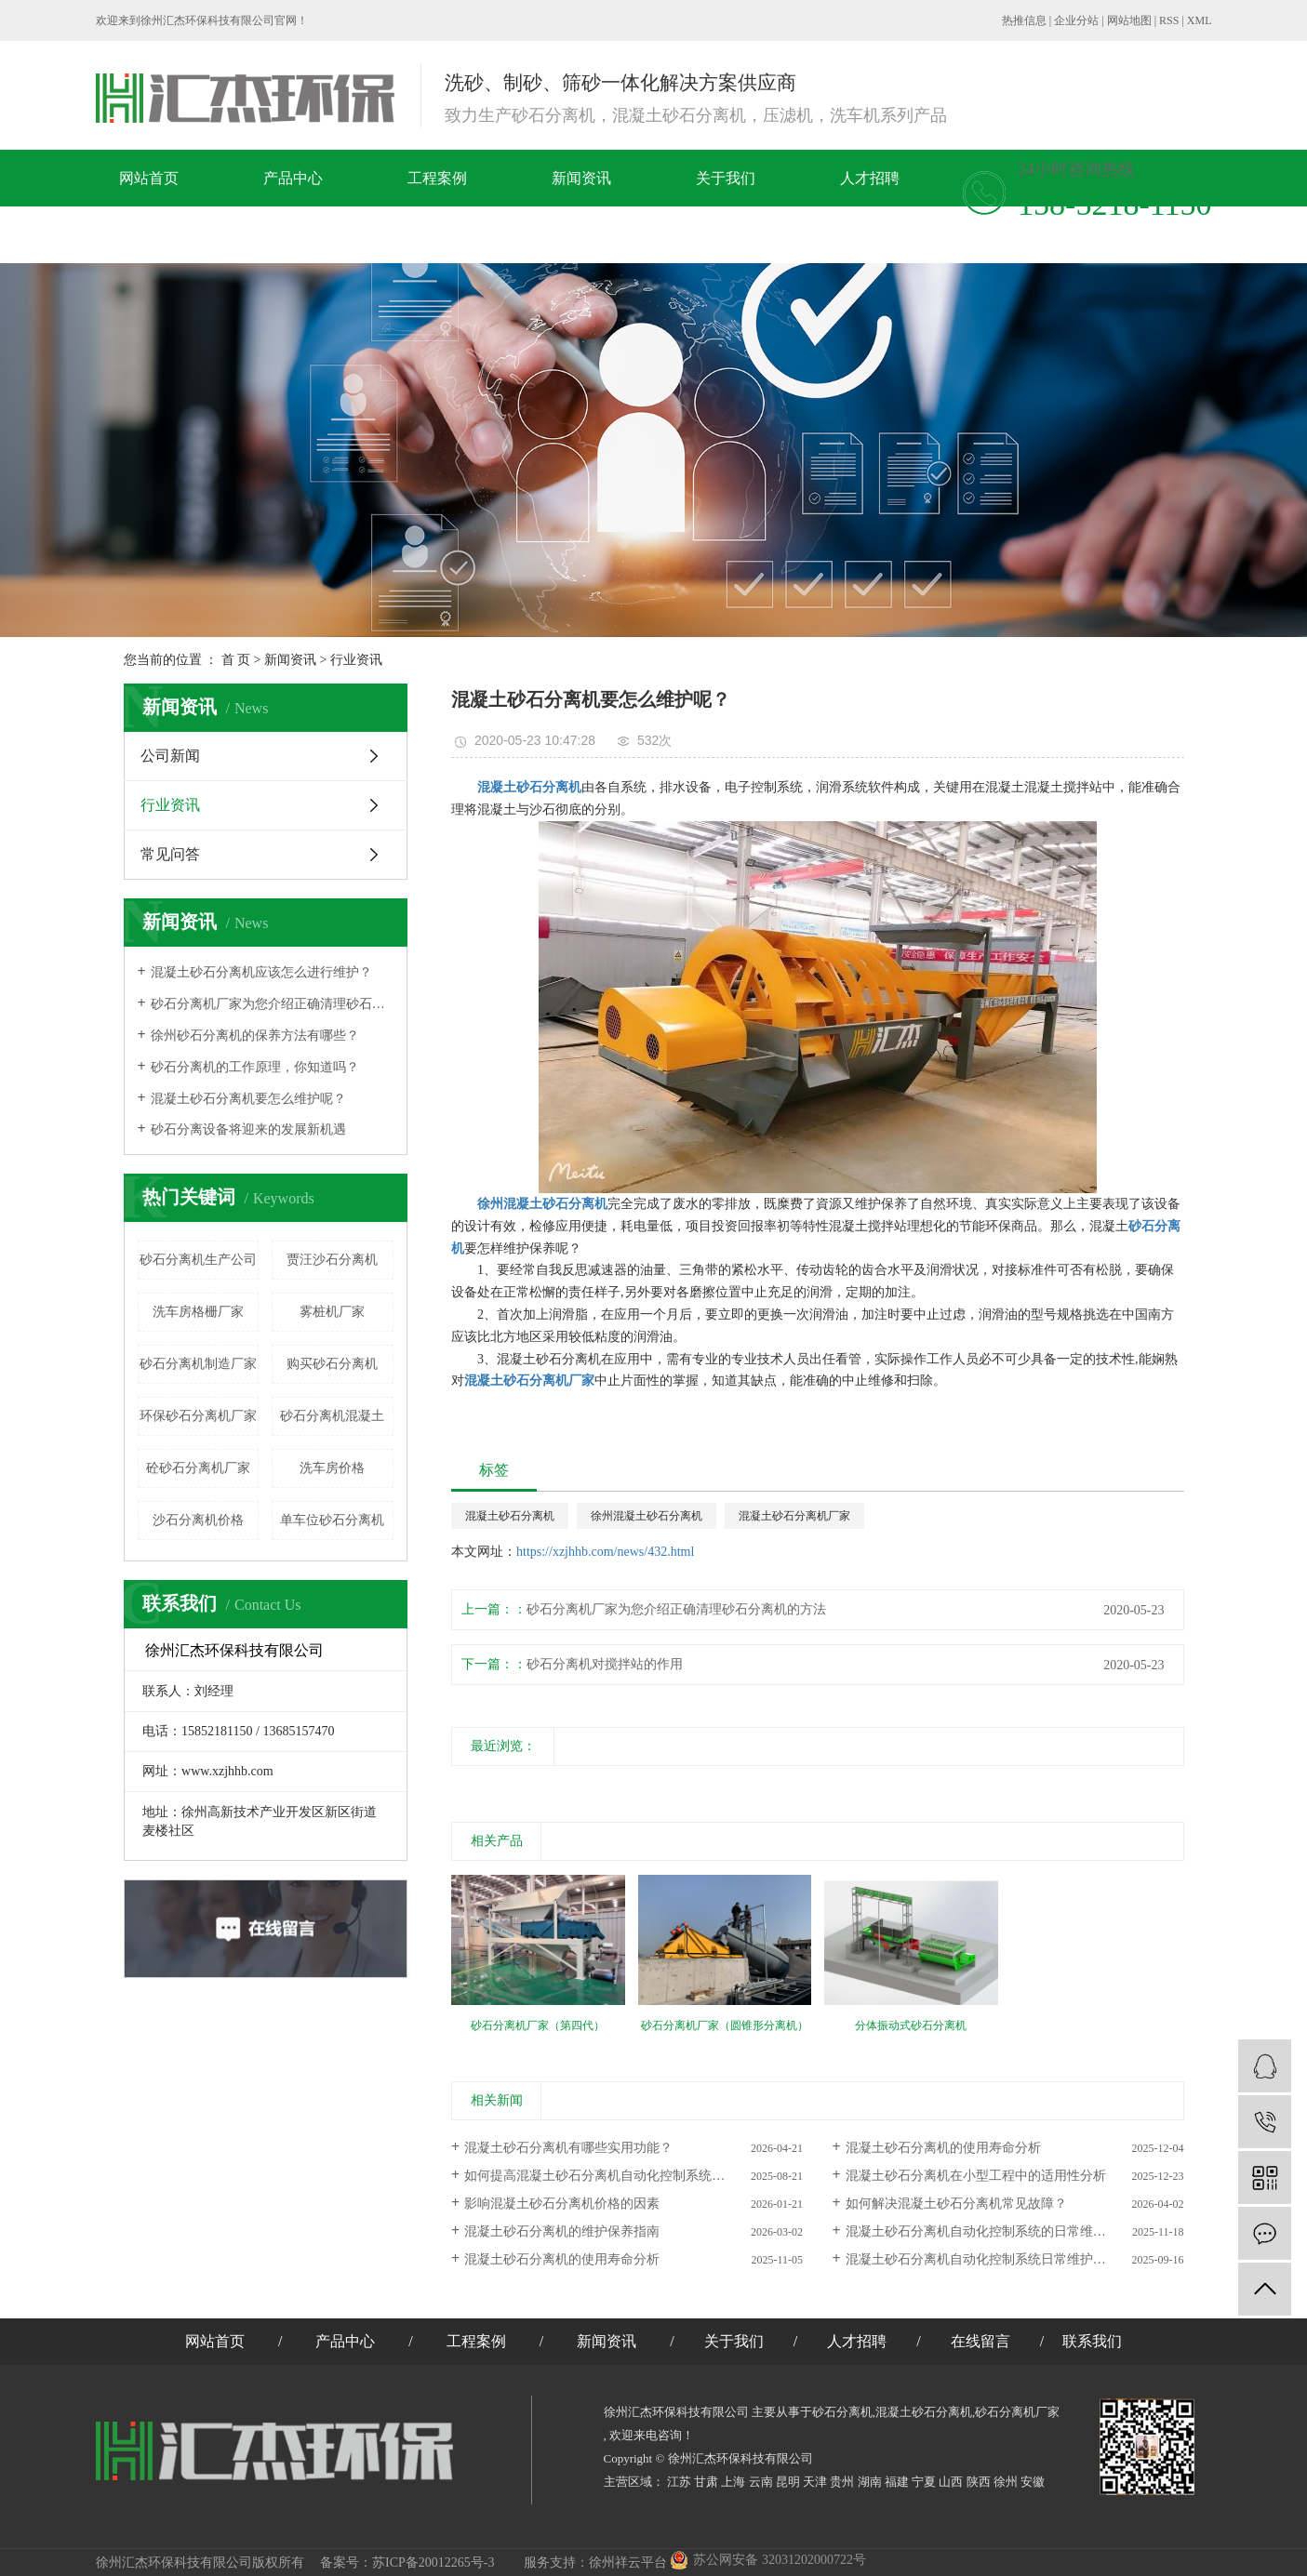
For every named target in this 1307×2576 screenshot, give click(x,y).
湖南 (870, 2482)
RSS (1169, 20)
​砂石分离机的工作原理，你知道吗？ (255, 1067)
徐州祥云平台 (628, 2562)
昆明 (788, 2482)
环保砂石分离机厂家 (198, 1416)
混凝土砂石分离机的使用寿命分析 (943, 2148)
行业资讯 (356, 660)
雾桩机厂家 (332, 1312)
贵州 (842, 2482)
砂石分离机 (842, 2412)
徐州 (1006, 2482)
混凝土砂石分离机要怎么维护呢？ (248, 1099)
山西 (951, 2482)
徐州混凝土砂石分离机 (646, 1515)
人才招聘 (870, 178)
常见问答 (170, 854)
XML (1199, 20)
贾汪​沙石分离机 (332, 1260)
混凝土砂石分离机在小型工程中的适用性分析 (976, 2176)
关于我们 (725, 178)
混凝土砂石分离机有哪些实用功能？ (568, 2148)
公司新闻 (170, 756)
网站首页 (149, 178)
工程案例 (437, 178)
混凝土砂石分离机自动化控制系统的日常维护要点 (989, 2231)
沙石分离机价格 (198, 1520)
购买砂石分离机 (332, 1364)
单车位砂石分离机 (332, 1520)
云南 (761, 2482)
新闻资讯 (581, 178)
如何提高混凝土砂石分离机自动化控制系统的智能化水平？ (633, 2176)
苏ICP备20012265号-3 (433, 2562)
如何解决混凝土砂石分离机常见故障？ (956, 2204)
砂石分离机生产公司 (198, 1260)
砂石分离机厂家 (1017, 2412)
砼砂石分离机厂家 (198, 1468)
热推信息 (1024, 20)
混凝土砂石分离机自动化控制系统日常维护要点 (982, 2259)
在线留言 (187, 235)
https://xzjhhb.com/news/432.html (605, 1552)
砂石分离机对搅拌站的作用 (605, 1664)
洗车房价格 (332, 1468)
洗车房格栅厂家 (198, 1312)
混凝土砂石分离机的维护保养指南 (562, 2231)
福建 (897, 2482)
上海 (733, 2482)
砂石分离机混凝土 (332, 1416)
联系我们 (331, 235)
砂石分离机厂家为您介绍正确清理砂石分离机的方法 (272, 1004)
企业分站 (1076, 20)
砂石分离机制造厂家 (198, 1364)
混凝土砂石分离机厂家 (794, 1515)
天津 (815, 2482)
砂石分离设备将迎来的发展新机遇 (248, 1129)
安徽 (1032, 2482)
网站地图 (1129, 20)
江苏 (679, 2482)
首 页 (236, 660)
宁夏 (924, 2482)
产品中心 (293, 178)
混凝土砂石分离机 (509, 1515)
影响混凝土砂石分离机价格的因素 (562, 2204)
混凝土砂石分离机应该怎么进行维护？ (261, 972)
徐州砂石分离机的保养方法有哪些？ (255, 1035)
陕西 (979, 2482)
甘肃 (706, 2482)
